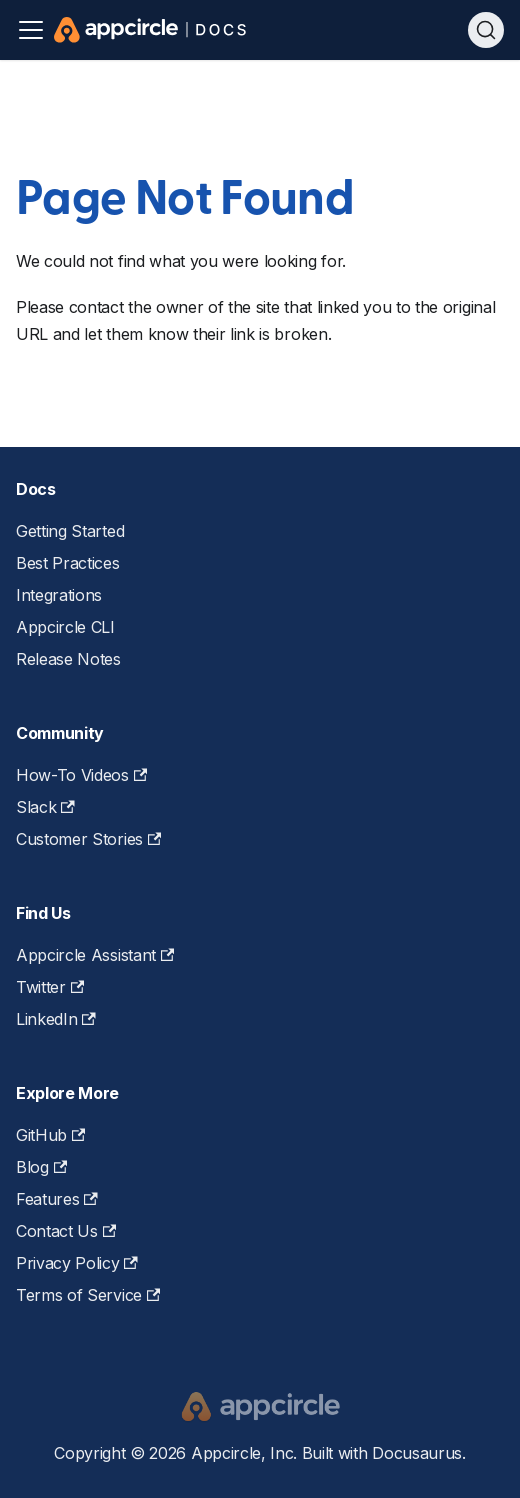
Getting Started (70, 531)
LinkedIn (56, 1019)
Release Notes (68, 659)
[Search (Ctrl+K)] (486, 30)
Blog (41, 1167)
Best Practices (68, 563)
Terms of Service (88, 1295)
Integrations (59, 595)
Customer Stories (88, 839)
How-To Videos (81, 775)
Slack (45, 807)
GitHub (50, 1135)
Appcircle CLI (65, 627)
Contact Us (66, 1231)
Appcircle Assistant (95, 955)
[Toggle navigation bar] (31, 30)
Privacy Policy (77, 1263)
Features (57, 1199)
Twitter (50, 987)
